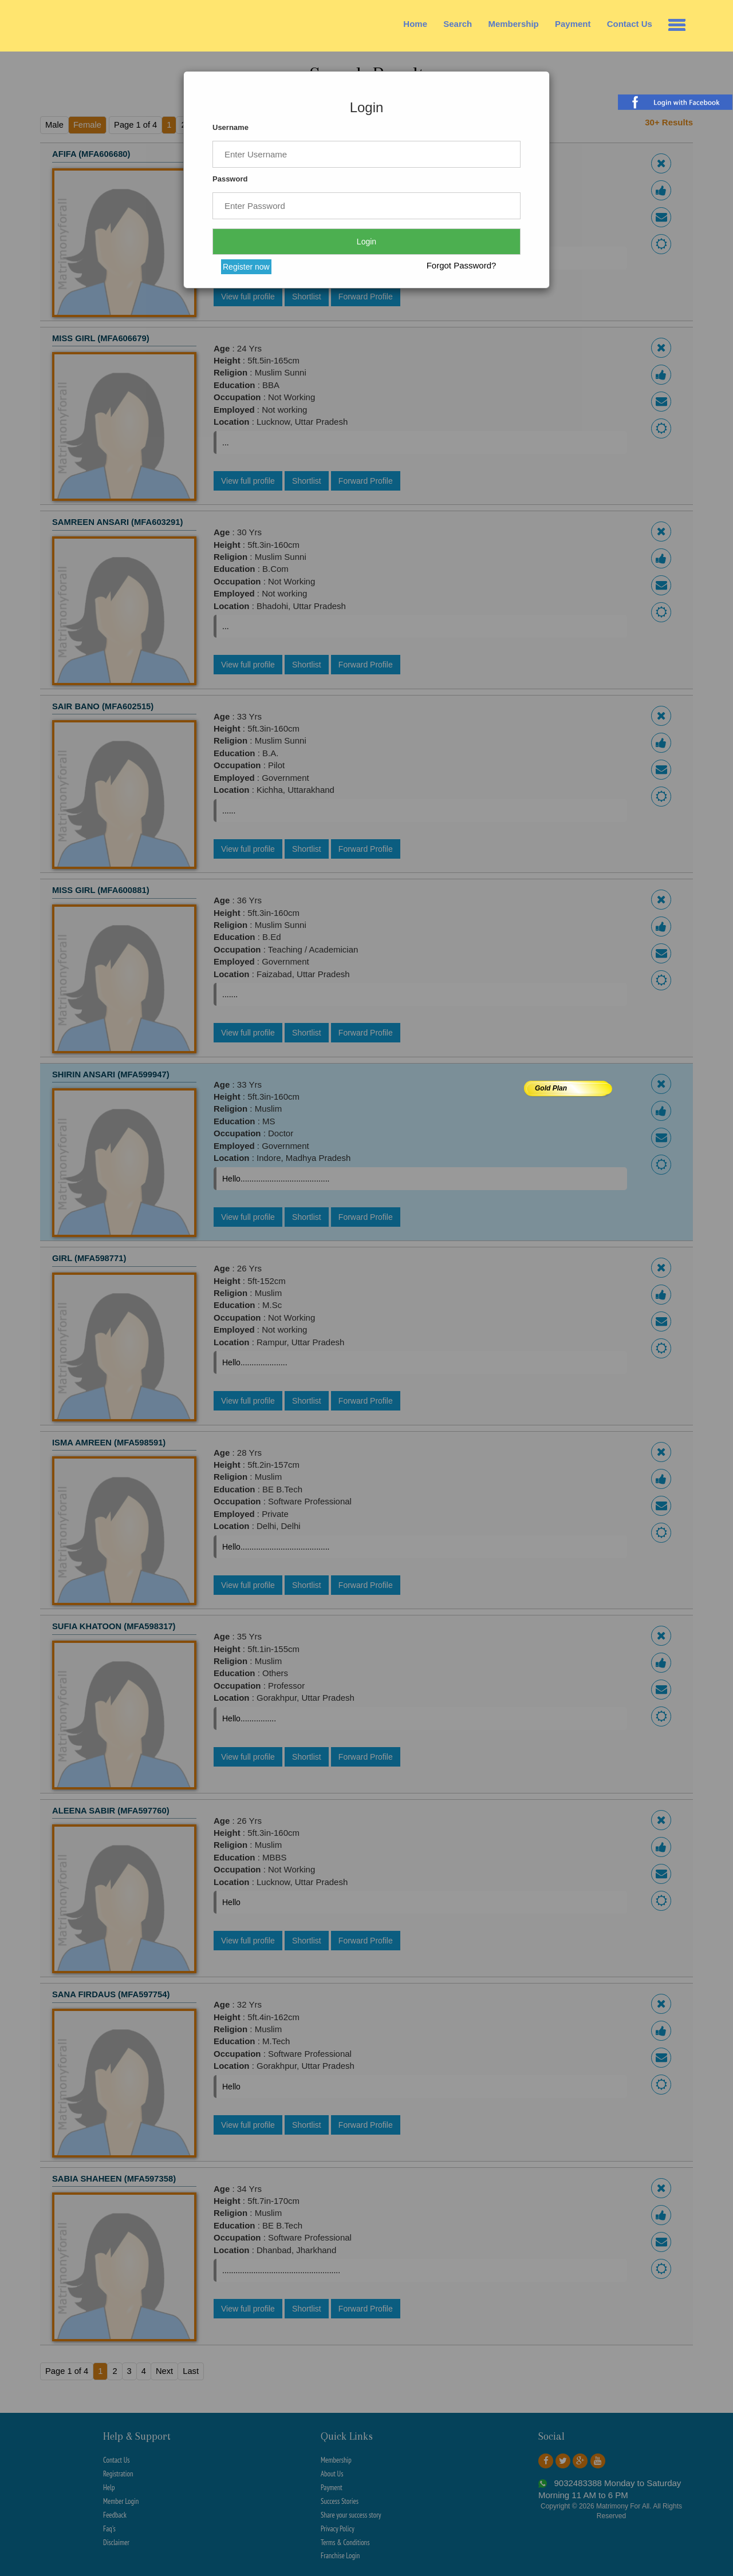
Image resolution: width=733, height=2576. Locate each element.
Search (457, 24)
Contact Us (629, 24)
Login (366, 241)
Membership (513, 24)
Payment (573, 24)
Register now (246, 266)
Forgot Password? (461, 265)
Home (415, 24)
